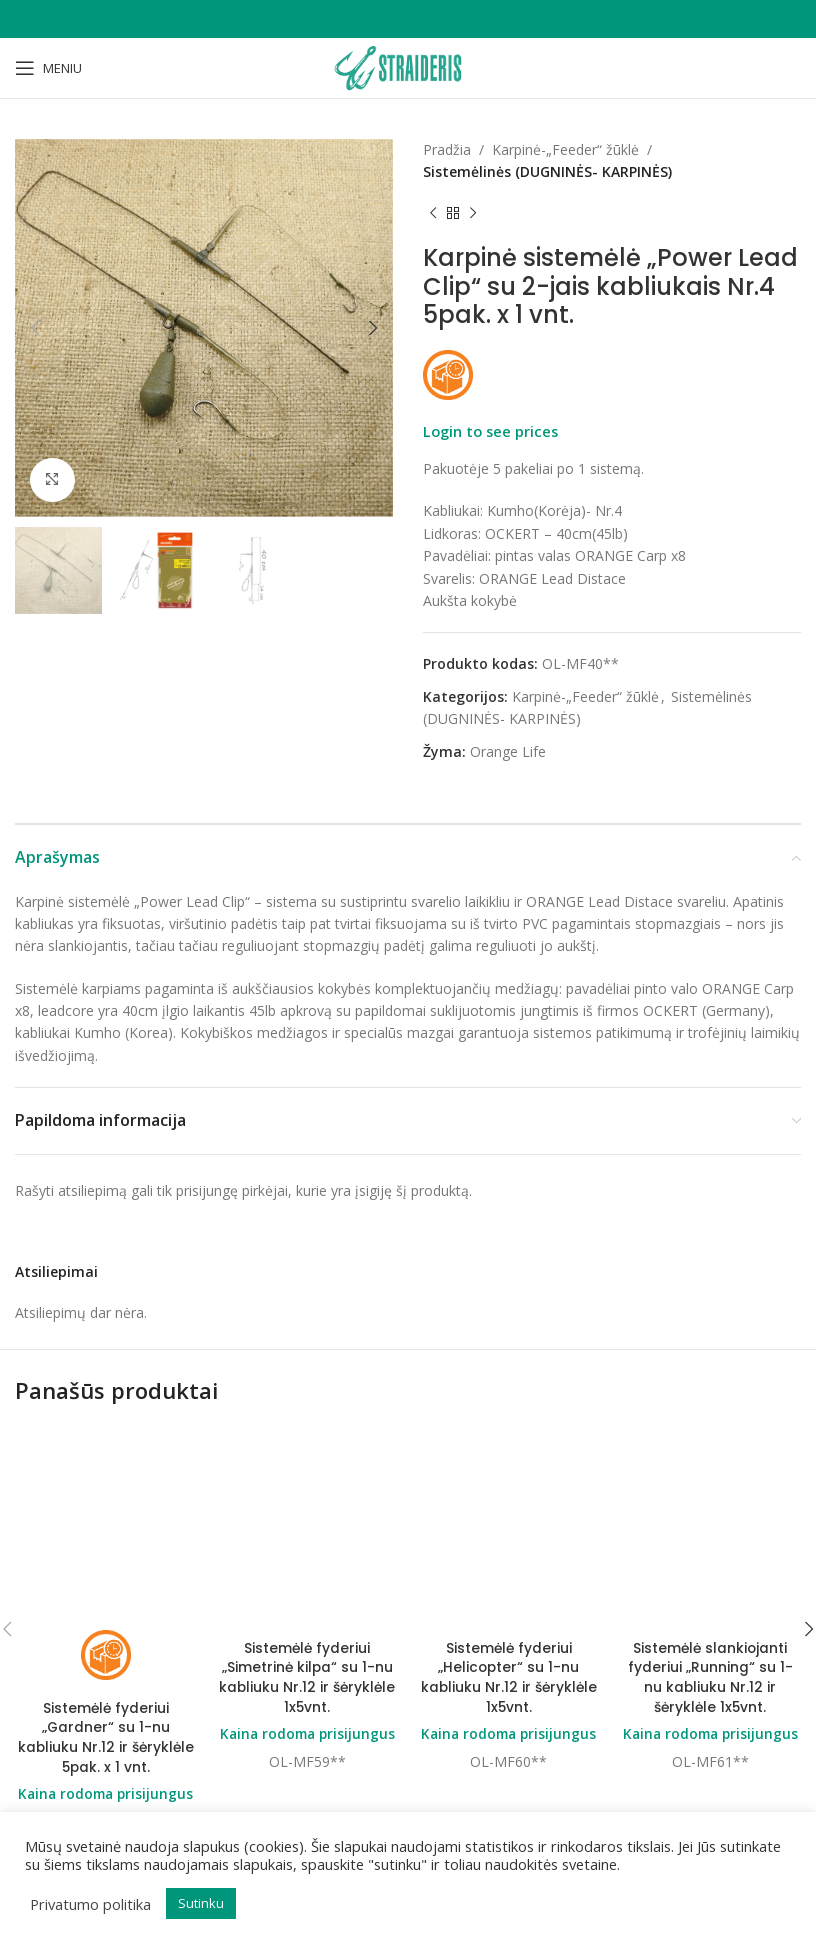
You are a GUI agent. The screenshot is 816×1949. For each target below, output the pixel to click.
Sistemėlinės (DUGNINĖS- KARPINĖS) (547, 171)
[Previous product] (433, 214)
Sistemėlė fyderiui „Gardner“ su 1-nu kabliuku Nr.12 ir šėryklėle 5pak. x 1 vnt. (105, 1576)
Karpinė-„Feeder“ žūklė (565, 149)
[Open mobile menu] (48, 68)
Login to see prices (490, 431)
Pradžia (447, 149)
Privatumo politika (90, 1904)
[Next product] (473, 214)
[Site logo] (408, 66)
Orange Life (508, 751)
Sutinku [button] (201, 1903)
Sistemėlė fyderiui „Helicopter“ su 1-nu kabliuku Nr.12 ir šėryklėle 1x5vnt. (508, 1516)
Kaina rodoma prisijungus (105, 1632)
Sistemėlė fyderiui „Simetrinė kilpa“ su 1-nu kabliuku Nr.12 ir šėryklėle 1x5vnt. (307, 1516)
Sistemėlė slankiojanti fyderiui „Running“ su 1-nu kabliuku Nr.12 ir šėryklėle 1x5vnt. (710, 1676)
